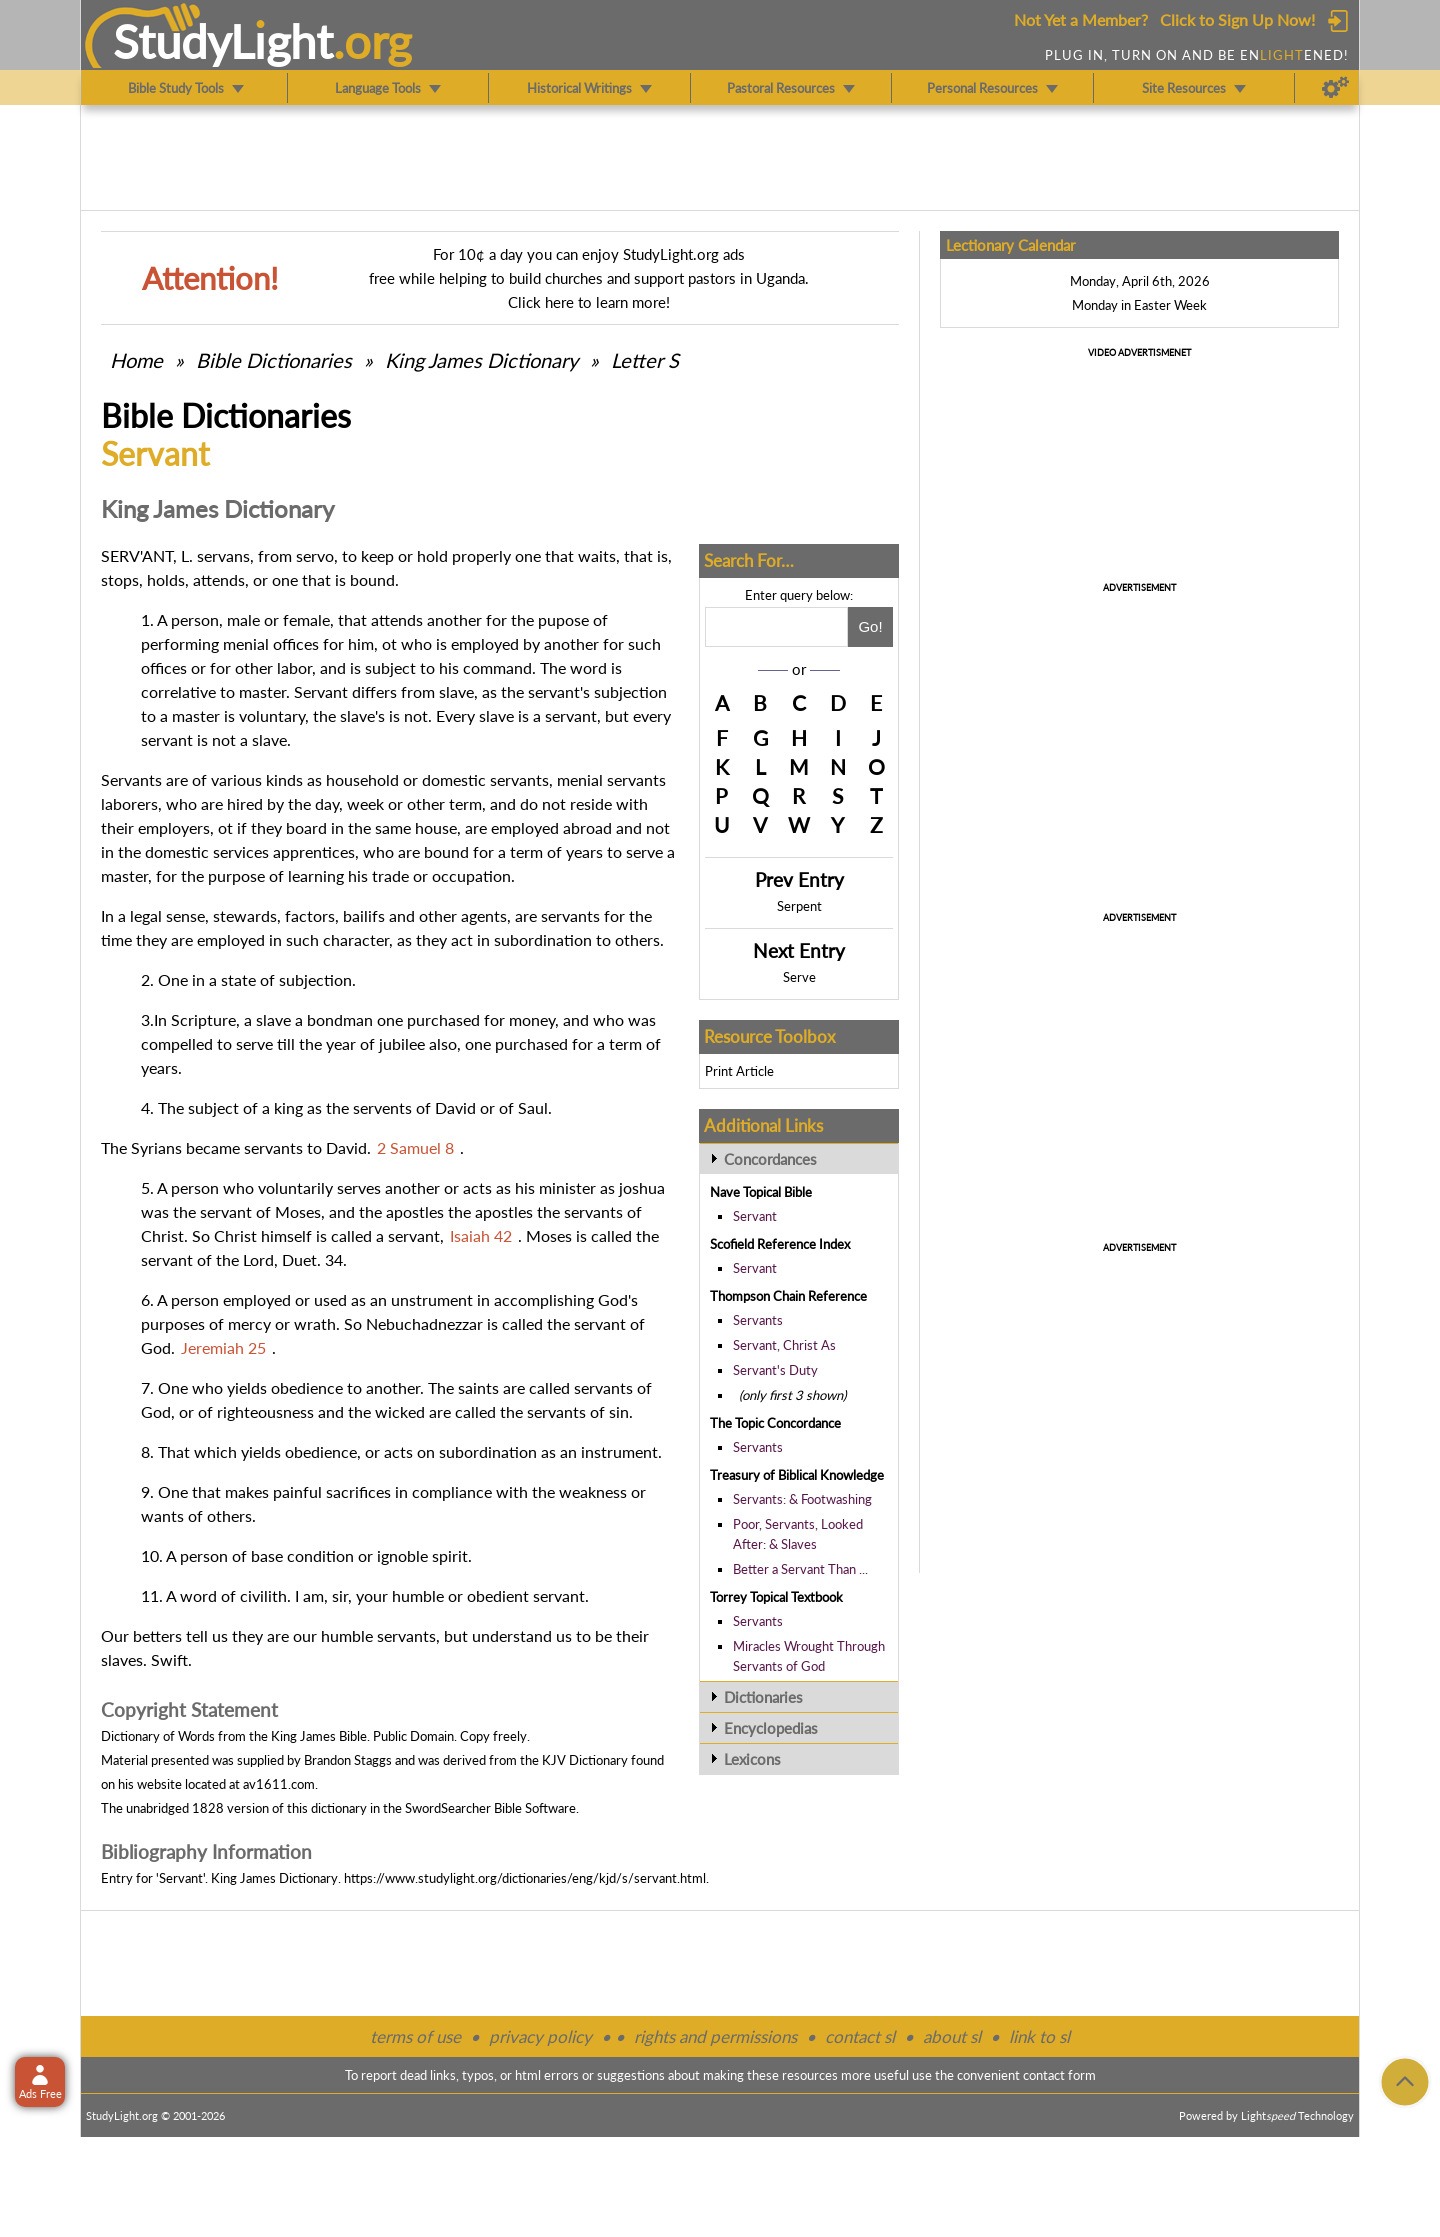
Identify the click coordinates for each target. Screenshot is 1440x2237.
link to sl (1039, 2036)
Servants (758, 1320)
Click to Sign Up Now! (1237, 19)
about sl (952, 2036)
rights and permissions (715, 2036)
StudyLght (223, 41)
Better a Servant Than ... (800, 1569)
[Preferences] (1335, 88)
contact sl (860, 2036)
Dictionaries (763, 1697)
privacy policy (540, 2036)
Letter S (645, 360)
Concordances (770, 1159)
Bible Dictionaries (274, 360)
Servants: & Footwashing (802, 1499)
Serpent (799, 906)
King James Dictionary (481, 360)
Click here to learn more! (589, 302)
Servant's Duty (775, 1370)
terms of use (415, 2036)
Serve (799, 977)
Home (136, 360)
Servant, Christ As (784, 1345)
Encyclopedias (771, 1728)
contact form (1059, 2075)
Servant (755, 1216)
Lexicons (752, 1759)
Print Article (739, 1071)
